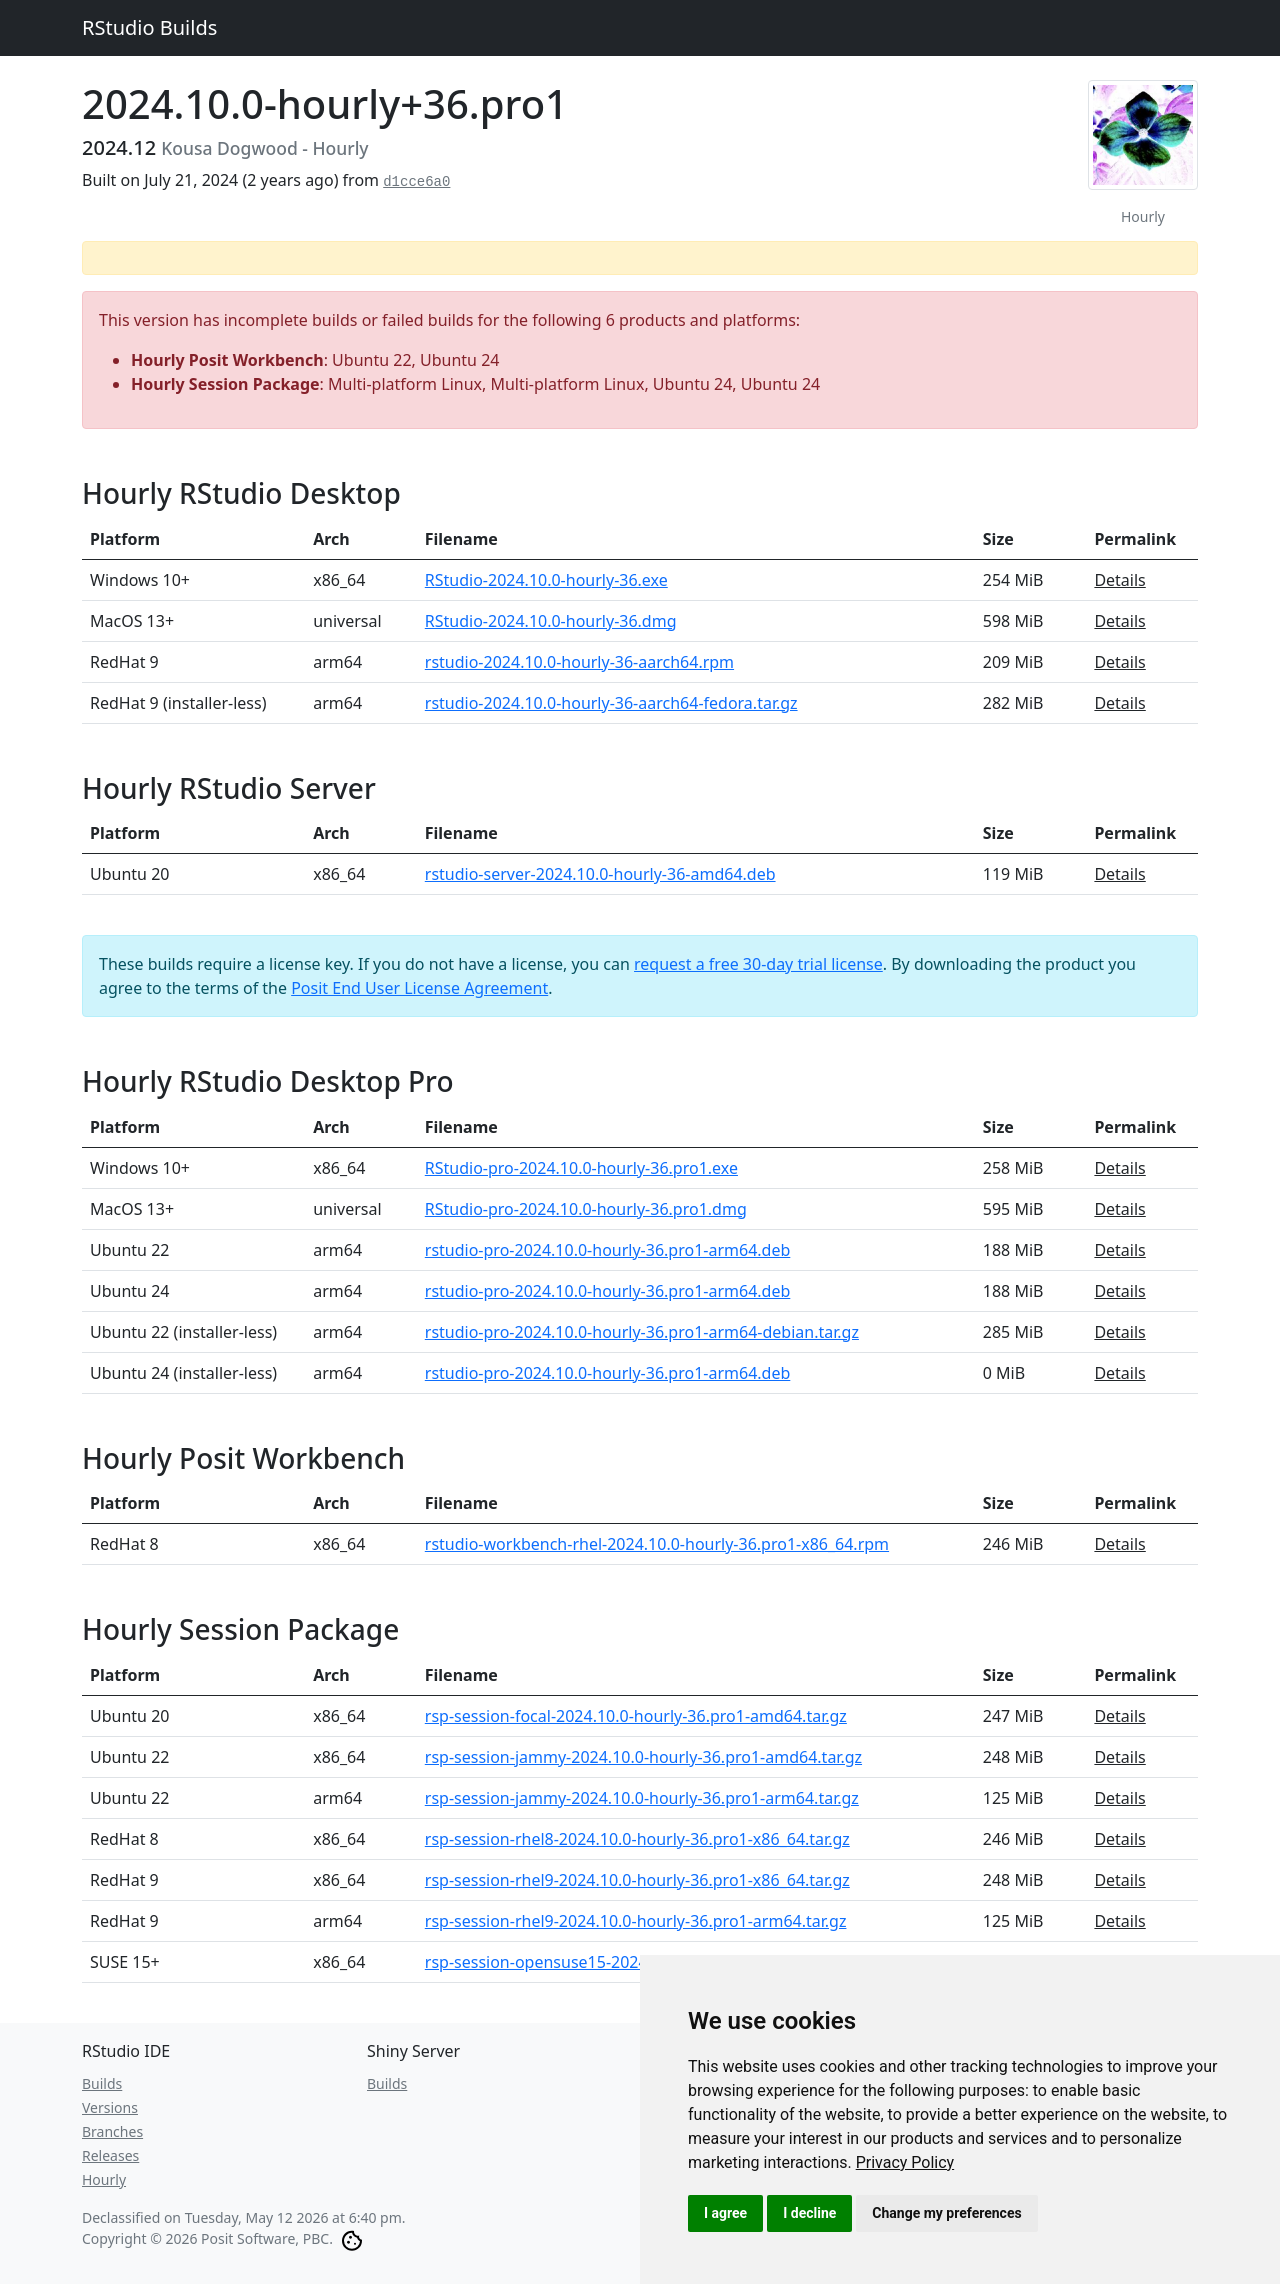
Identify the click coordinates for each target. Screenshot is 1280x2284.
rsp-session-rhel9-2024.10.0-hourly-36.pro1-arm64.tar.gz (636, 1921)
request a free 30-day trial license (758, 964)
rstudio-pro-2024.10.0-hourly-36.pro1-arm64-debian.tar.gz (642, 1332)
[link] (905, 2162)
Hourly (104, 2179)
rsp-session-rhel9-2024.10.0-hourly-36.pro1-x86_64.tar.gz (637, 1880)
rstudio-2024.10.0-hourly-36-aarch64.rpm (579, 662)
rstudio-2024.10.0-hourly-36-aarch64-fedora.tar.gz (611, 703)
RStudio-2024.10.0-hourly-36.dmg (551, 621)
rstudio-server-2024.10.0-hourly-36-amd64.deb (600, 874)
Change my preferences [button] (946, 2213)
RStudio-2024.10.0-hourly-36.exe (546, 580)
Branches (112, 2131)
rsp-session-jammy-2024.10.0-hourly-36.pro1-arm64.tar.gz (642, 1798)
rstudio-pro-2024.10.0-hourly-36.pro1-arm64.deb (608, 1250)
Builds (102, 2083)
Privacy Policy (905, 2162)
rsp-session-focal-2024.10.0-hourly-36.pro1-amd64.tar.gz (636, 1716)
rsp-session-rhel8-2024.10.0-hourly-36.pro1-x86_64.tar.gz (637, 1839)
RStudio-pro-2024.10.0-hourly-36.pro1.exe (581, 1168)
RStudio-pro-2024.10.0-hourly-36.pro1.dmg (586, 1209)
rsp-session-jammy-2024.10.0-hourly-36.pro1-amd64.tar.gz (643, 1757)
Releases (110, 2155)
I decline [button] (809, 2213)
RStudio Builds (149, 27)
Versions (110, 2107)
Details (1119, 580)
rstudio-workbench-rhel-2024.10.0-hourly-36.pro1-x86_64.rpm (657, 1544)
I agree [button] (725, 2213)
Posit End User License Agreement (419, 988)
